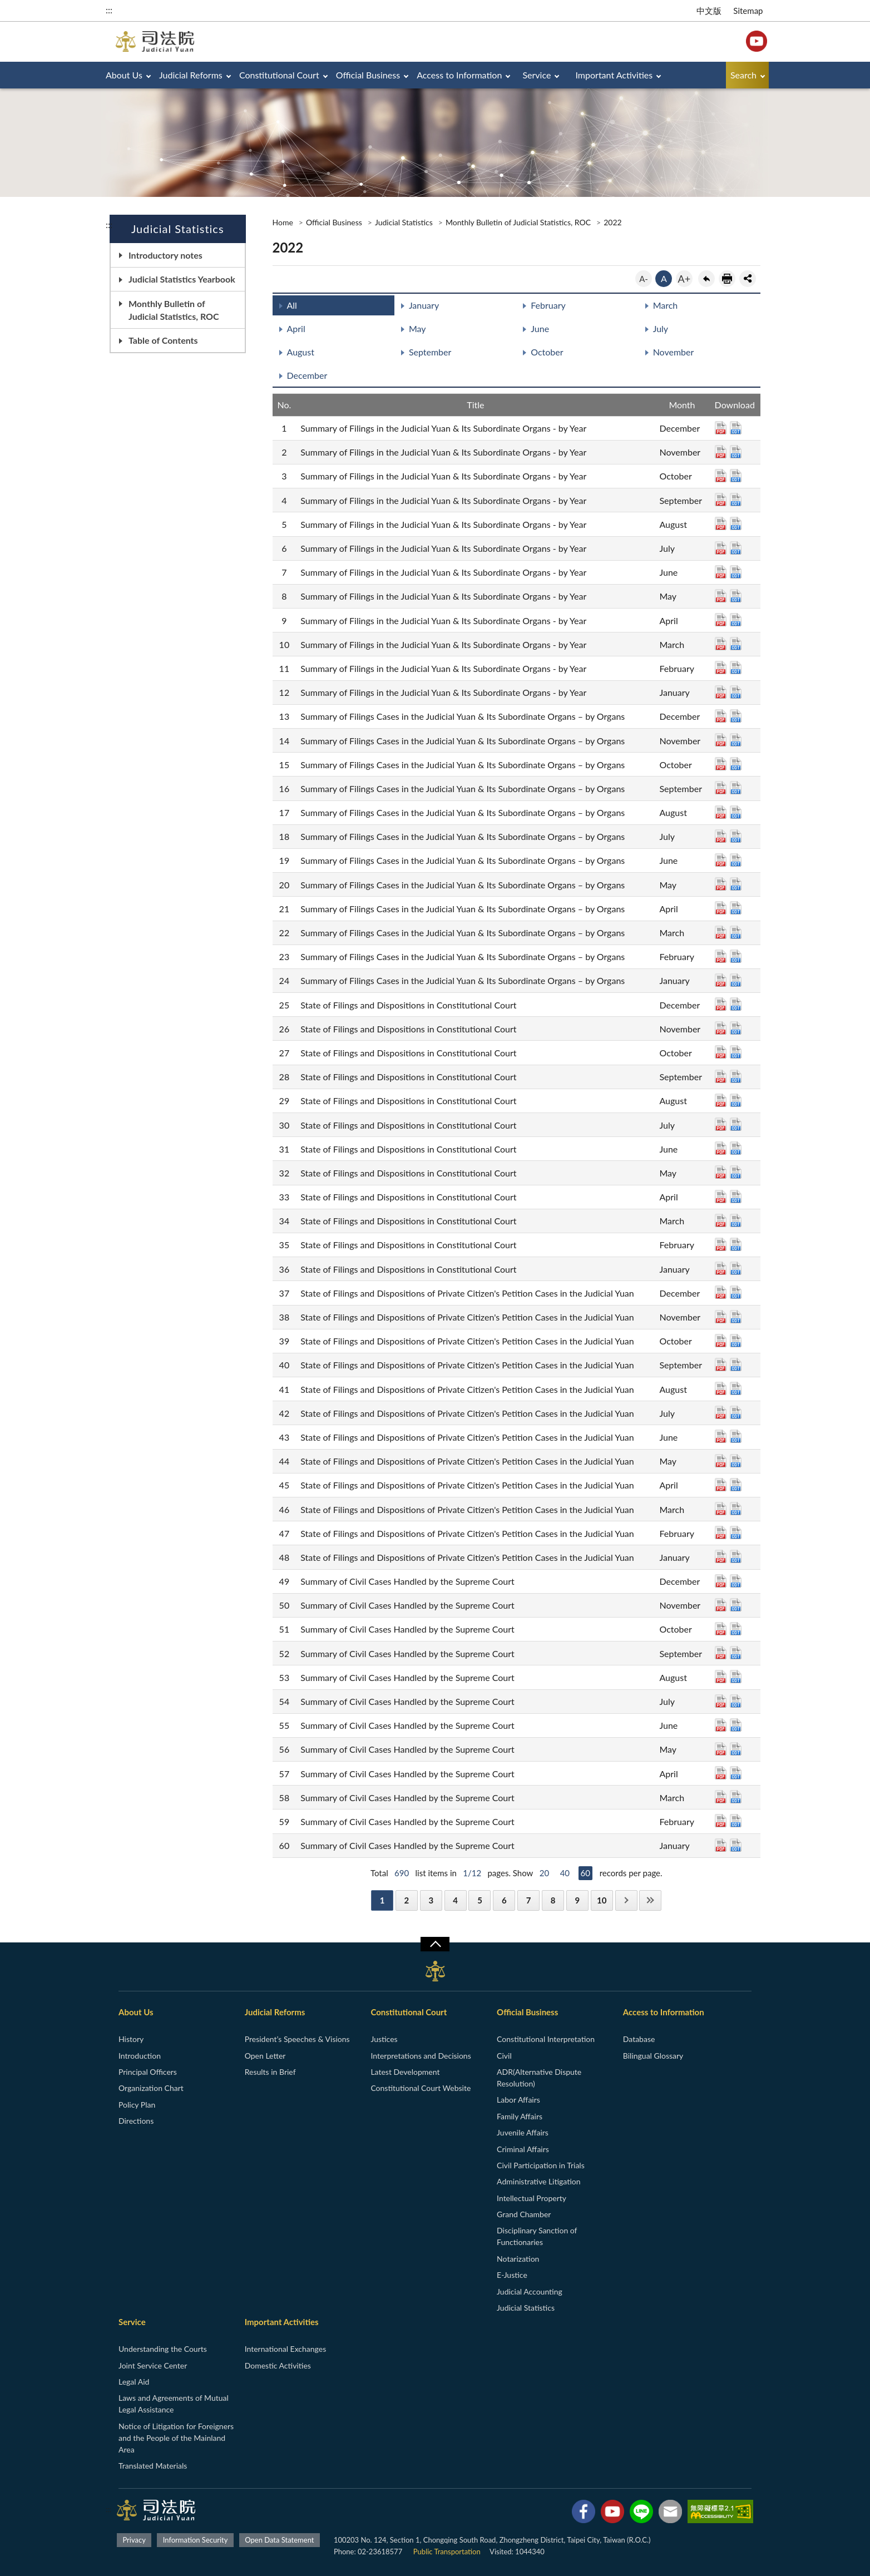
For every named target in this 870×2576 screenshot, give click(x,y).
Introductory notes (165, 255)
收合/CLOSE (435, 1944)
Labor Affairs (518, 2099)
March (665, 305)
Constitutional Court (279, 75)
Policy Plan (136, 2104)
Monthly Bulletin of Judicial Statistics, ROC (173, 310)
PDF (720, 427)
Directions (136, 2120)
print (727, 278)
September (430, 352)
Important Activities (614, 75)
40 (565, 1873)
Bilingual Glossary (653, 2055)
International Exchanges (286, 2348)
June (540, 328)
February (548, 305)
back (706, 278)
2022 (612, 222)
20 (544, 1873)
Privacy (133, 2539)
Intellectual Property (531, 2198)
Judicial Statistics (404, 222)
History (131, 2039)
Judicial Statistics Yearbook (181, 279)
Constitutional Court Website (420, 2088)
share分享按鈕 (747, 278)
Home (283, 222)
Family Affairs (519, 2116)
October (547, 352)
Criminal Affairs (523, 2149)
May (417, 328)
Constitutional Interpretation (546, 2039)
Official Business (368, 75)
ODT (736, 427)
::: (109, 9)
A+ (684, 279)
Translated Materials (152, 2465)
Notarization (518, 2258)
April (296, 328)
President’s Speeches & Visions (297, 2039)
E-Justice (512, 2275)
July (660, 328)
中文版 (708, 11)
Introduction (139, 2055)
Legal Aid (133, 2381)
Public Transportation (447, 2551)
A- (643, 279)
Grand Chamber (524, 2214)
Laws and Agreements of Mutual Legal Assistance (173, 2403)
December (307, 375)
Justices (383, 2039)
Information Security (195, 2539)
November (673, 352)
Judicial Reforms (191, 75)
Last (650, 1900)
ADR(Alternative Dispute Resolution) (539, 2077)
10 (601, 1900)
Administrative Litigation (538, 2181)
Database (639, 2039)
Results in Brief (270, 2071)
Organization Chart (151, 2088)
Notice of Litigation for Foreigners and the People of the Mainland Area (176, 2437)
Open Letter (265, 2055)
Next (626, 1900)
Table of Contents (163, 340)
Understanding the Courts (162, 2348)
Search (743, 75)
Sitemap (748, 11)
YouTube (756, 41)
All (292, 305)
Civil (504, 2055)
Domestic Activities (278, 2365)
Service (536, 75)
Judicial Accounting (529, 2291)
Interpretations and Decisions (420, 2055)
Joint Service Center (152, 2365)
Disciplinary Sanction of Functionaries (537, 2236)
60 (585, 1873)
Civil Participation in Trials (541, 2165)
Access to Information (459, 75)
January (424, 305)
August (300, 352)
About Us (124, 75)
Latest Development (404, 2071)
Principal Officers (147, 2071)
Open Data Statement (279, 2539)
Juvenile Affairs (522, 2132)
